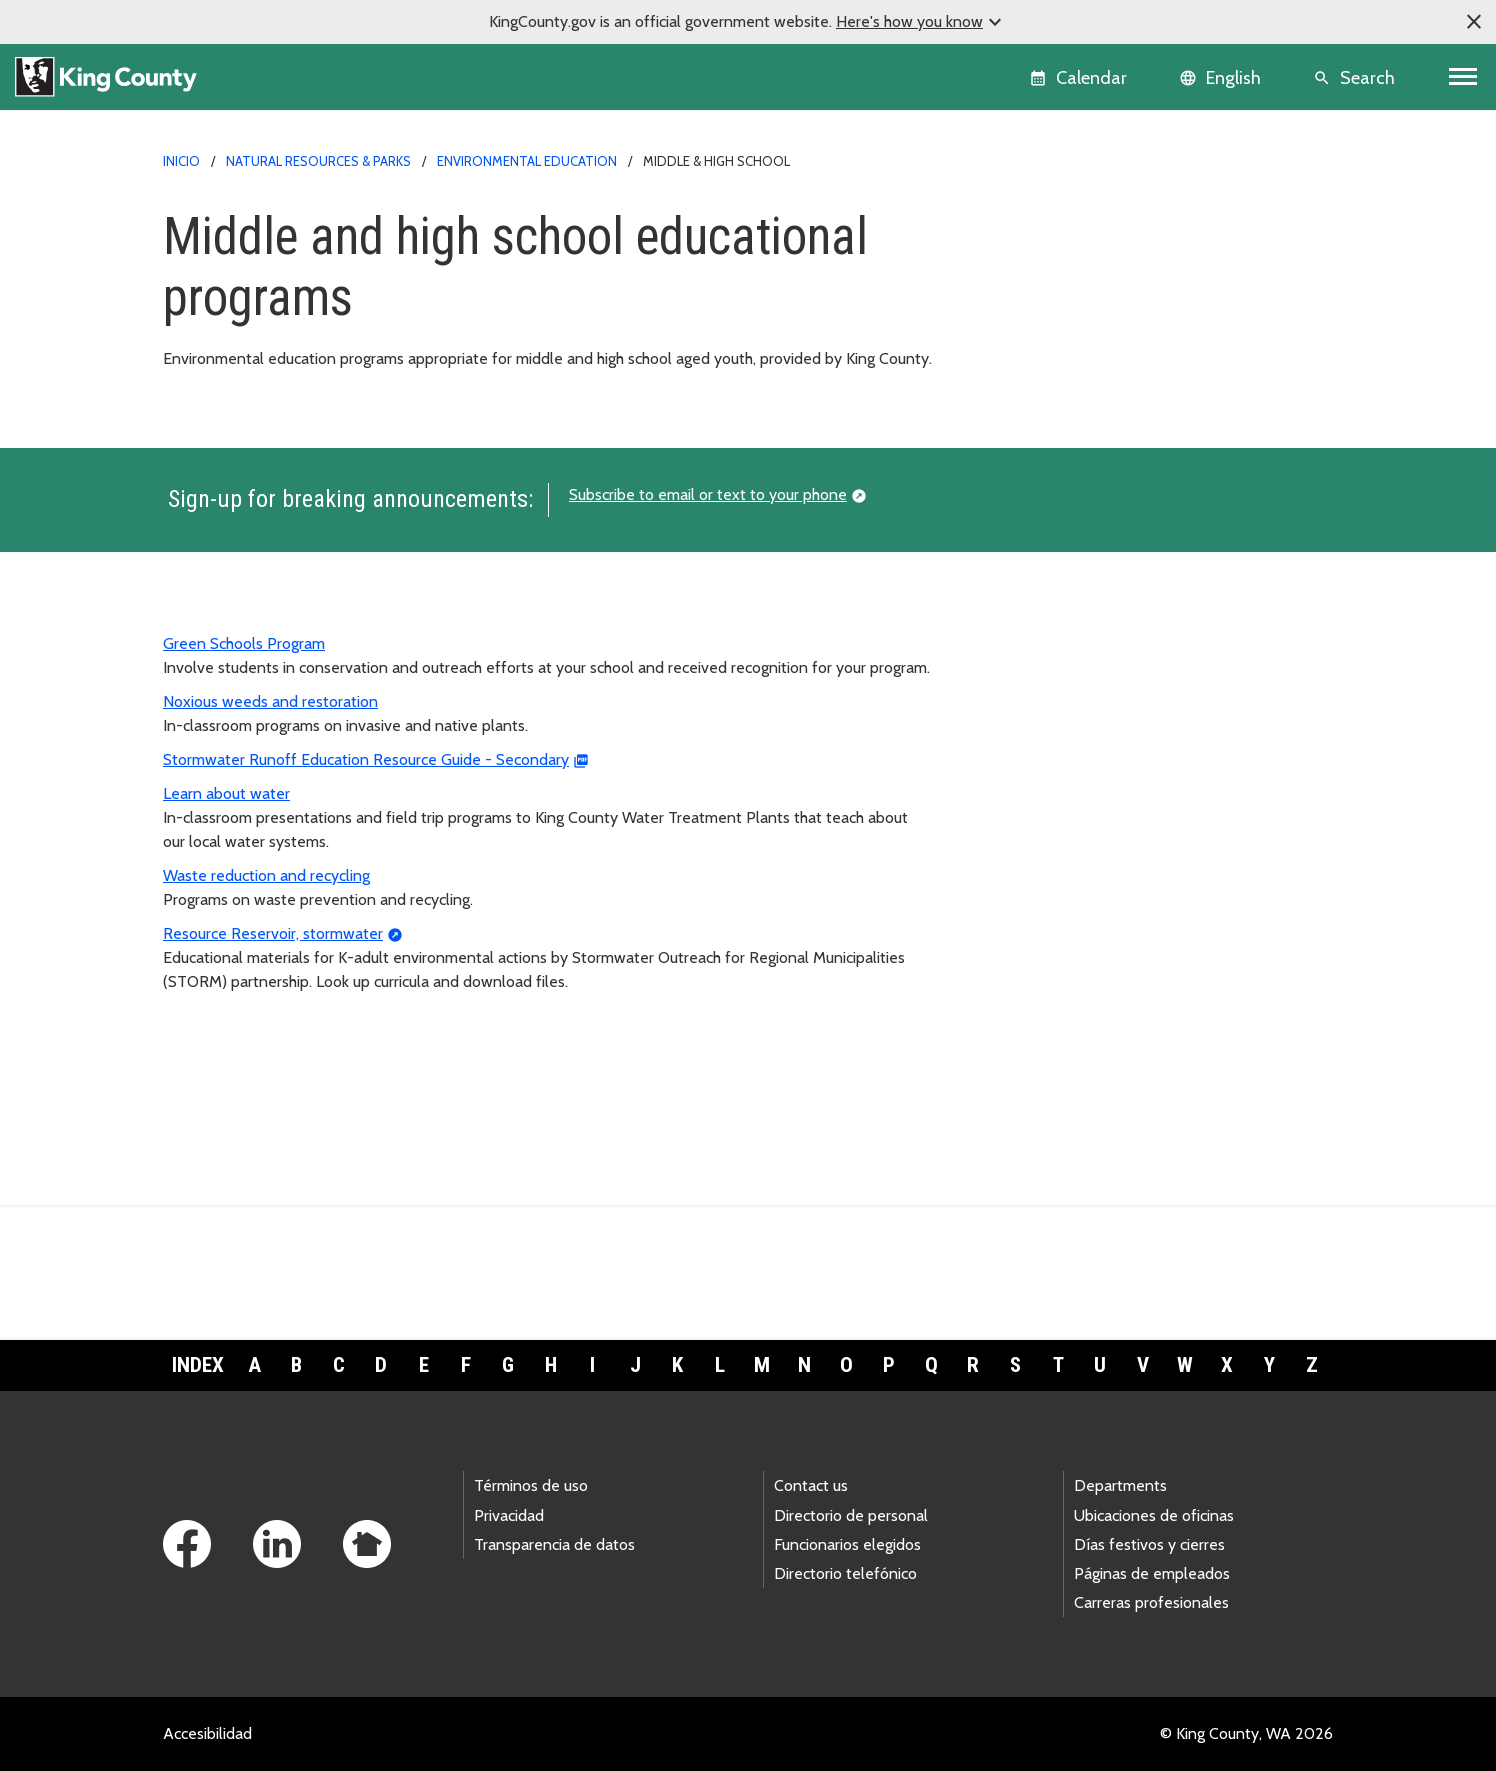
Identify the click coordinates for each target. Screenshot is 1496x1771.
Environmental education (527, 161)
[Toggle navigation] (1463, 77)
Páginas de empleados (1152, 1573)
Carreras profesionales (1151, 1602)
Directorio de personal (851, 1515)
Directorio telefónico (845, 1573)
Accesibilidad (207, 1733)
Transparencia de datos (554, 1544)
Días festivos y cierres (1149, 1544)
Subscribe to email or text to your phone (708, 494)
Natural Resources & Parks (318, 161)
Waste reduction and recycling (266, 875)
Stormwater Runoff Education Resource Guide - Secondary (366, 759)
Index (198, 1365)
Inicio (181, 161)
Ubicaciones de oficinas (1154, 1515)
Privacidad (509, 1515)
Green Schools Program (244, 643)
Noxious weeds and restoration (270, 701)
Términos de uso (531, 1485)
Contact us (811, 1485)
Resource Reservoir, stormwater (273, 933)
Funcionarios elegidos (847, 1544)
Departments (1120, 1485)
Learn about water (226, 793)
